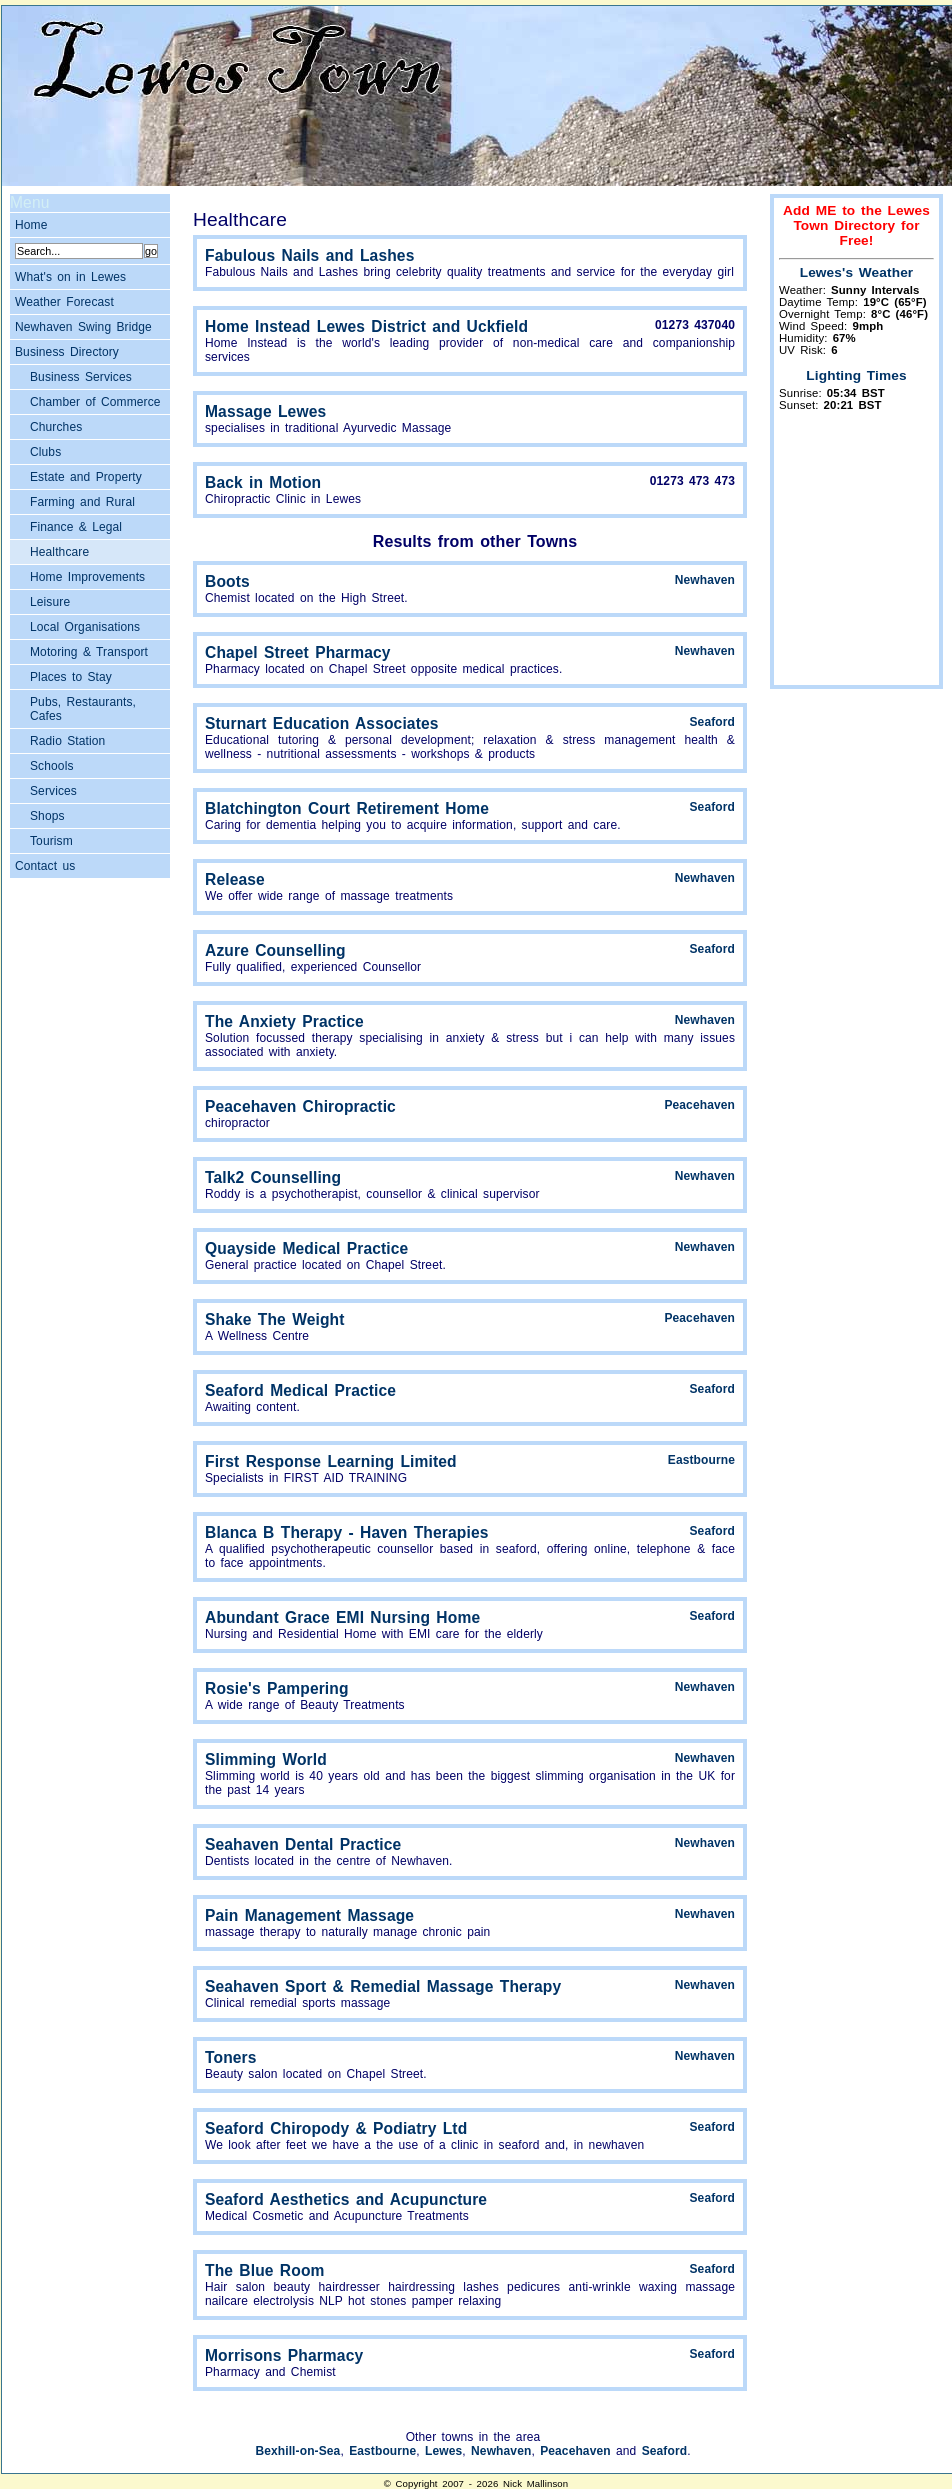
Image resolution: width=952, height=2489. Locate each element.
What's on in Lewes (70, 277)
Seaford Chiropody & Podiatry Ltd (336, 2128)
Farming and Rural (82, 502)
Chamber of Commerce (95, 402)
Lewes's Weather (857, 272)
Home (31, 225)
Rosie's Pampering (277, 1688)
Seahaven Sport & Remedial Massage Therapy (383, 1986)
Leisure (50, 602)
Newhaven (705, 580)
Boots (227, 581)
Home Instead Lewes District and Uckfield (366, 326)
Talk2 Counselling (273, 1177)
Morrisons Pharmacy (284, 2355)
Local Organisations (85, 627)
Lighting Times (856, 375)
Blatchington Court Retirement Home (347, 808)
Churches (56, 427)
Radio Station (67, 741)
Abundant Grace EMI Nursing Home (342, 1617)
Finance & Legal (76, 527)
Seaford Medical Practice (300, 1390)
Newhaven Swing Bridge (83, 327)
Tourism (51, 841)
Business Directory (67, 352)
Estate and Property (86, 477)
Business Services (81, 377)
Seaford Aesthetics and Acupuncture (346, 2199)
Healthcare (59, 552)
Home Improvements (87, 577)
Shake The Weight (275, 1319)
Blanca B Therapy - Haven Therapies (346, 1532)
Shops (47, 816)
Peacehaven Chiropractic (300, 1106)
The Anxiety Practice (284, 1021)
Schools (52, 766)
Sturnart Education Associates (322, 723)
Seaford (712, 722)
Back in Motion (263, 482)
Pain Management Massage (309, 1915)
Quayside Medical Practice (306, 1248)
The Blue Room (265, 2270)
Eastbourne (701, 1460)
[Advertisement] (857, 558)
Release (235, 879)
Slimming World (266, 1759)
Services (53, 791)
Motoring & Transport (89, 652)
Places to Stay (71, 677)
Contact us (45, 866)
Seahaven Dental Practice (303, 1844)
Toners (231, 2057)
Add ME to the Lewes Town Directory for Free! (856, 225)
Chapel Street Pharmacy (298, 652)
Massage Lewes (265, 411)
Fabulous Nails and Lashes (309, 255)
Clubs (45, 452)
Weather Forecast (64, 302)
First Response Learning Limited (331, 1461)
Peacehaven (699, 1105)
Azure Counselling (275, 950)
